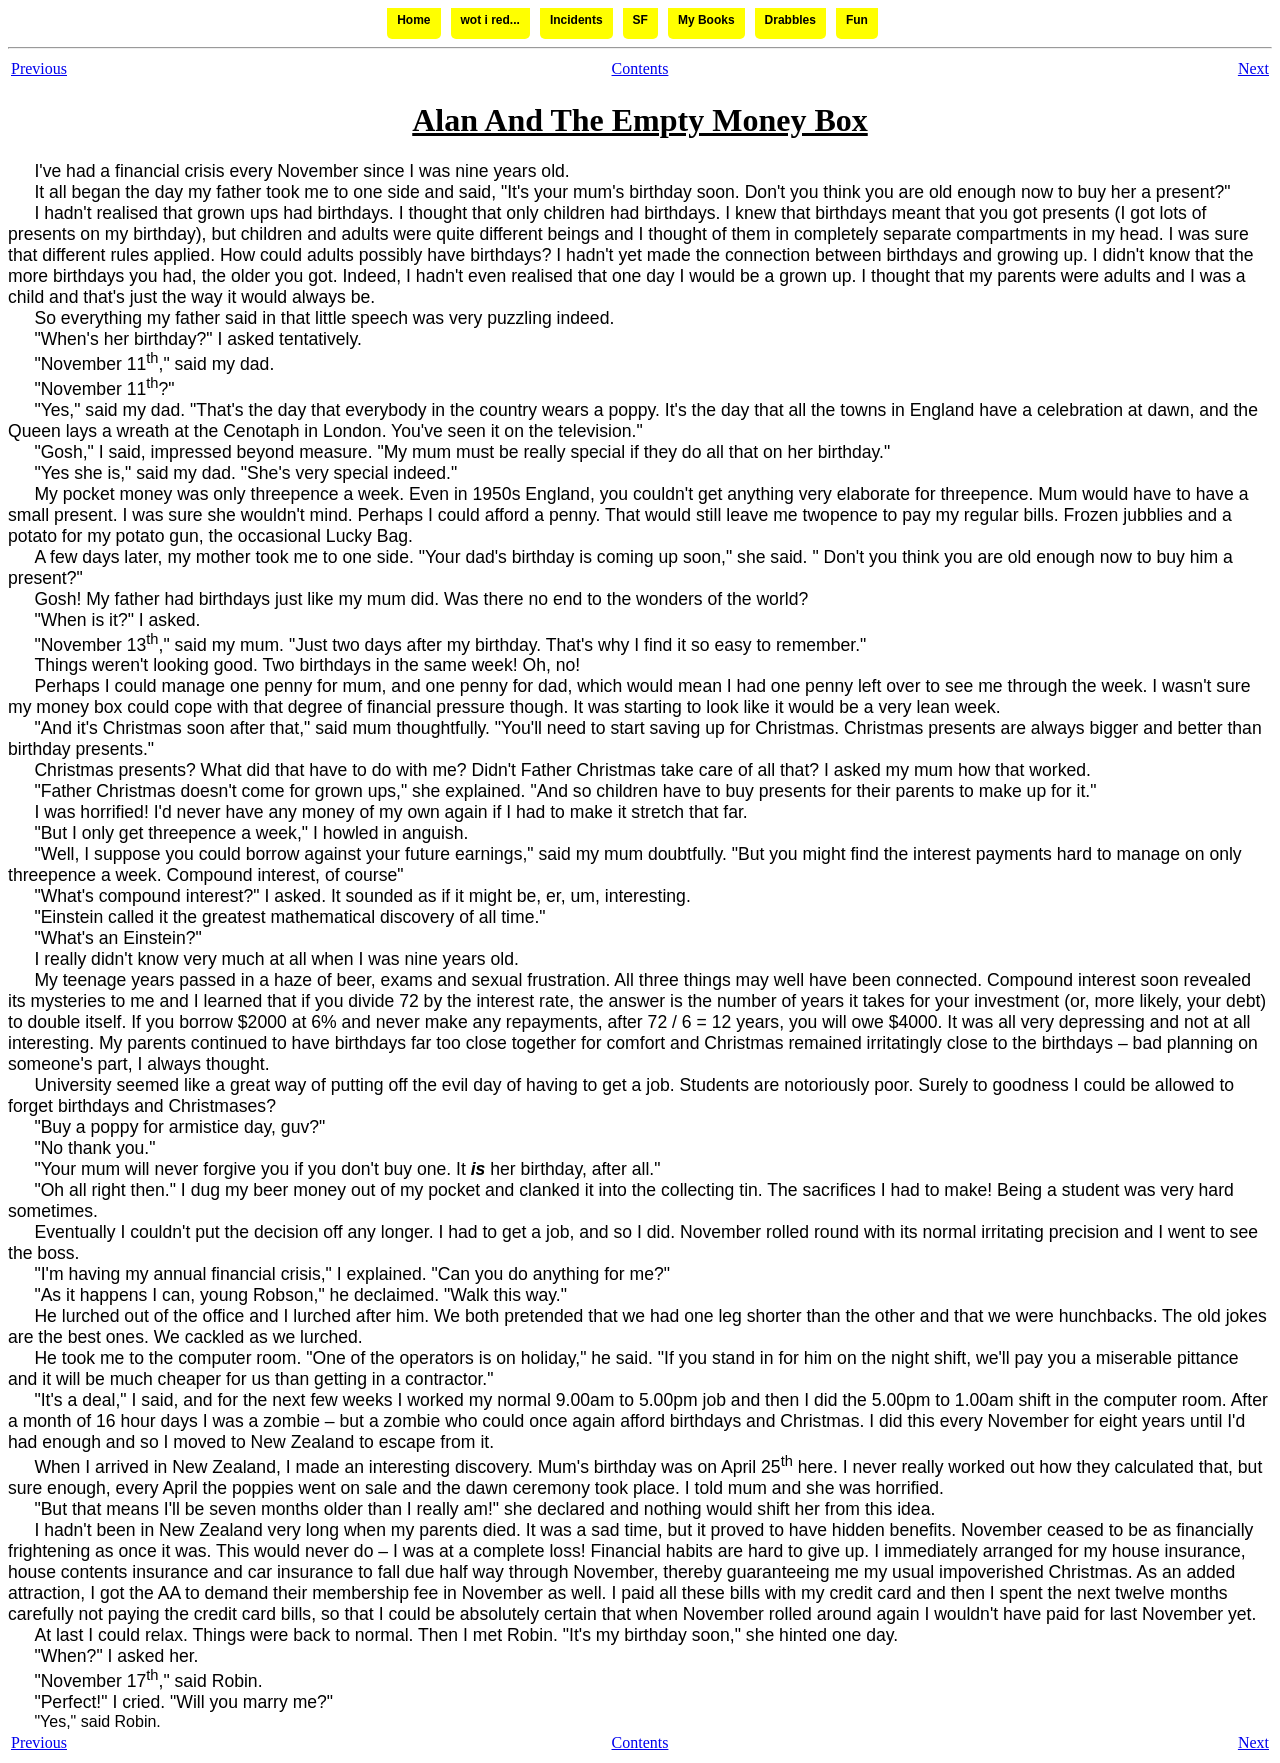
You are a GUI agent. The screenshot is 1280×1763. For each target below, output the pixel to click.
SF (640, 20)
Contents (640, 68)
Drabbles (790, 20)
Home (413, 20)
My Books (706, 20)
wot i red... (490, 20)
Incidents (576, 20)
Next (1253, 68)
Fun (857, 20)
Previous (39, 68)
